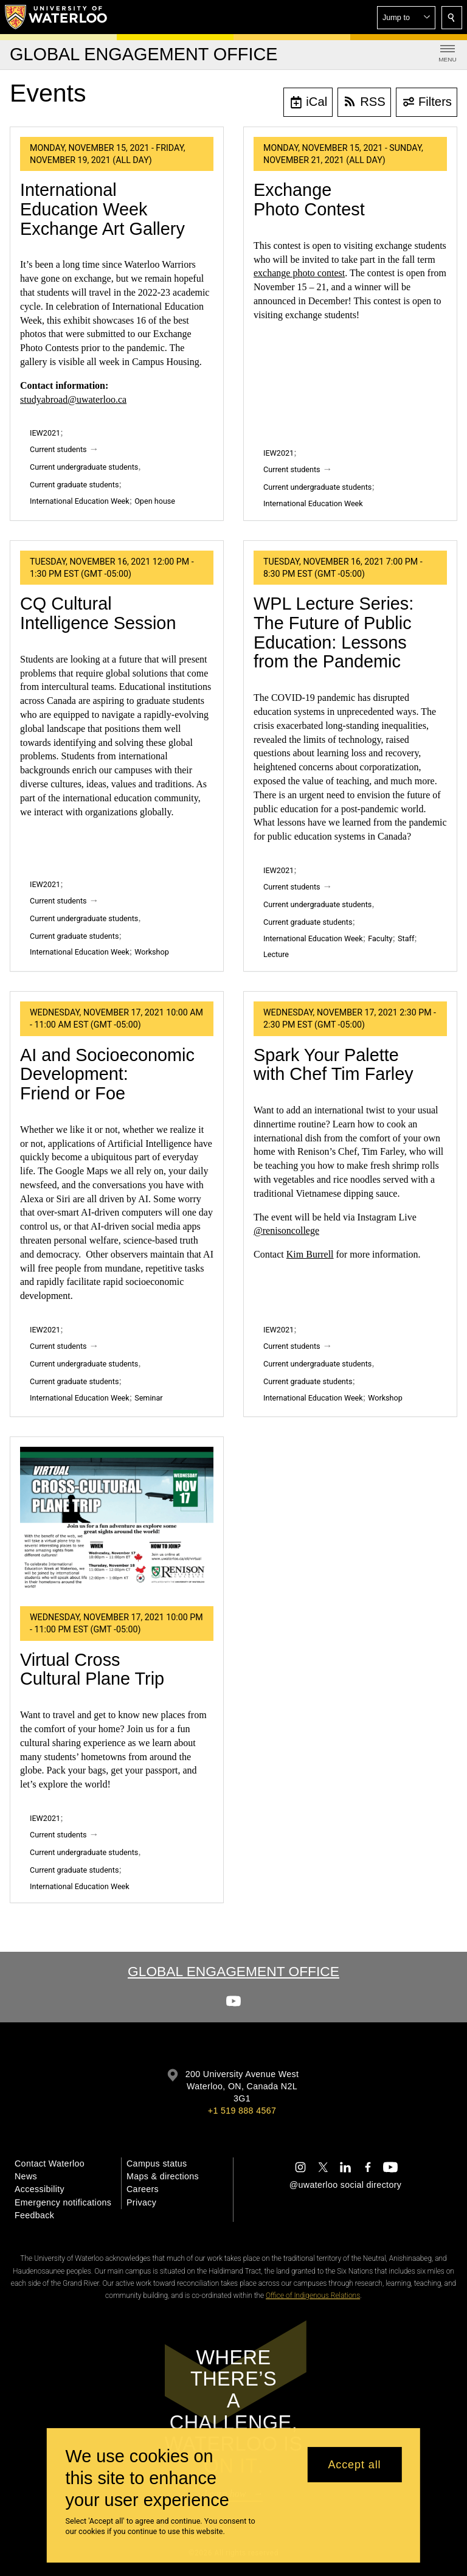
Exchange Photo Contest (309, 199)
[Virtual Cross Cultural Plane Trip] (116, 1521)
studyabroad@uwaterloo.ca (73, 399)
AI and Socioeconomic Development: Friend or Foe (107, 1074)
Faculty (380, 938)
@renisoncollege (286, 1230)
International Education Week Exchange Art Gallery (102, 209)
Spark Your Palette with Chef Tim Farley (333, 1064)
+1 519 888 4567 (242, 2110)
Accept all (354, 2465)
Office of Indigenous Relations (313, 2295)
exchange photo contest (299, 273)
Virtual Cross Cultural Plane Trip (92, 1669)
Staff (406, 938)
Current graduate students (74, 484)
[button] (406, 18)
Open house (154, 501)
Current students (58, 449)
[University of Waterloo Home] (56, 17)
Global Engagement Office (233, 1971)
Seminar (148, 1397)
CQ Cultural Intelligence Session (98, 613)
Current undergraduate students (84, 467)
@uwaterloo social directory (345, 2185)
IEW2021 (45, 432)
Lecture (276, 954)
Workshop (151, 951)
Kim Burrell (310, 1254)
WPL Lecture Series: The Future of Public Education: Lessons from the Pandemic (333, 632)
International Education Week (80, 501)
